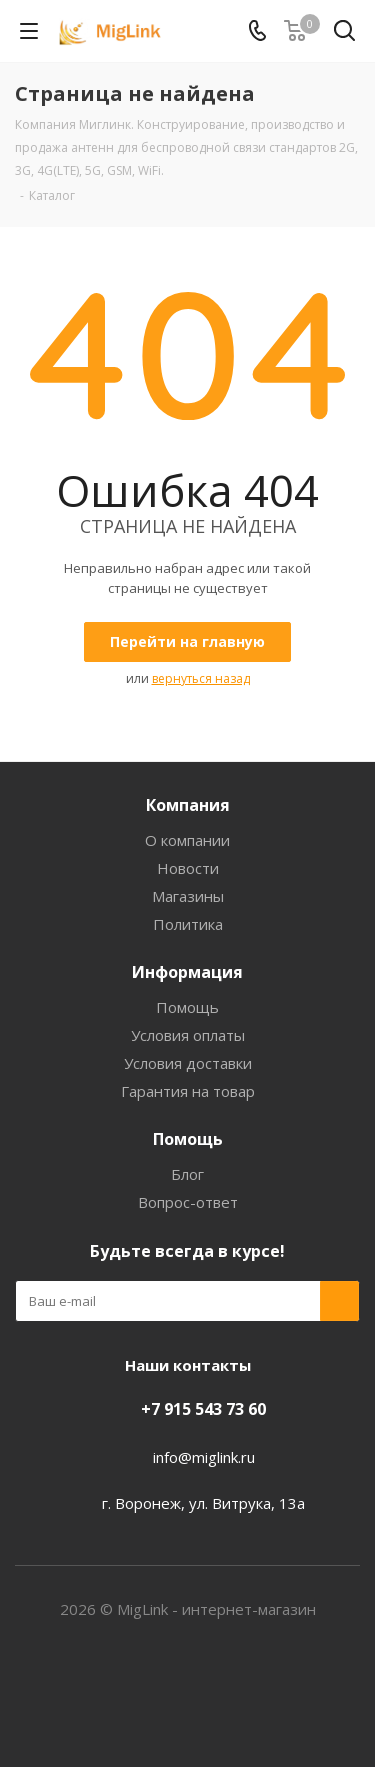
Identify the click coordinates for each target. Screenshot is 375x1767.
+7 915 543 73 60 (203, 1409)
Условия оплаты (188, 1035)
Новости (188, 868)
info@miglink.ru (204, 1457)
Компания (188, 805)
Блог (187, 1174)
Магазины (188, 896)
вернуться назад (201, 678)
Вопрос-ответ (188, 1202)
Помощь (187, 1007)
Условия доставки (188, 1063)
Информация (187, 972)
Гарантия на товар (188, 1091)
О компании (187, 840)
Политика (188, 924)
